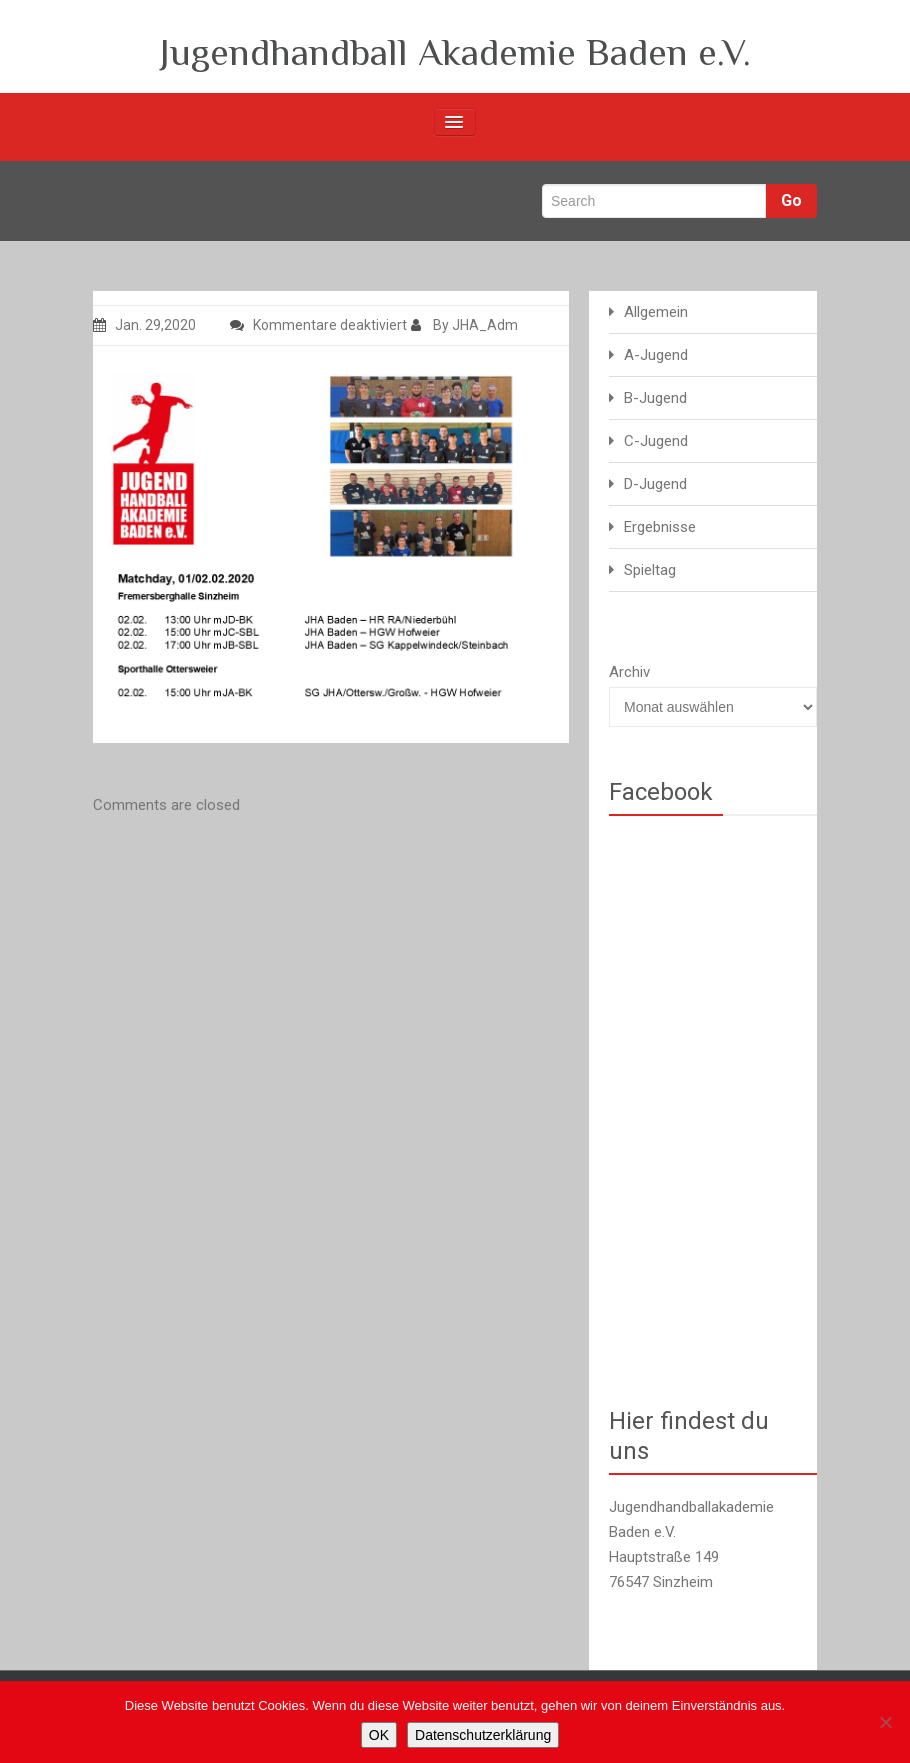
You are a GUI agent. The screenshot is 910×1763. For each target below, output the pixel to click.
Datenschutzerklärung (483, 1735)
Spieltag (650, 570)
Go (791, 200)
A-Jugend (656, 355)
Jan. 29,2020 (144, 325)
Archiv (629, 672)
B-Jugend (655, 398)
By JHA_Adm (464, 325)
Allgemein (656, 312)
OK (379, 1735)
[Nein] (885, 1722)
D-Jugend (655, 484)
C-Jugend (656, 441)
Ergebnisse (660, 527)
